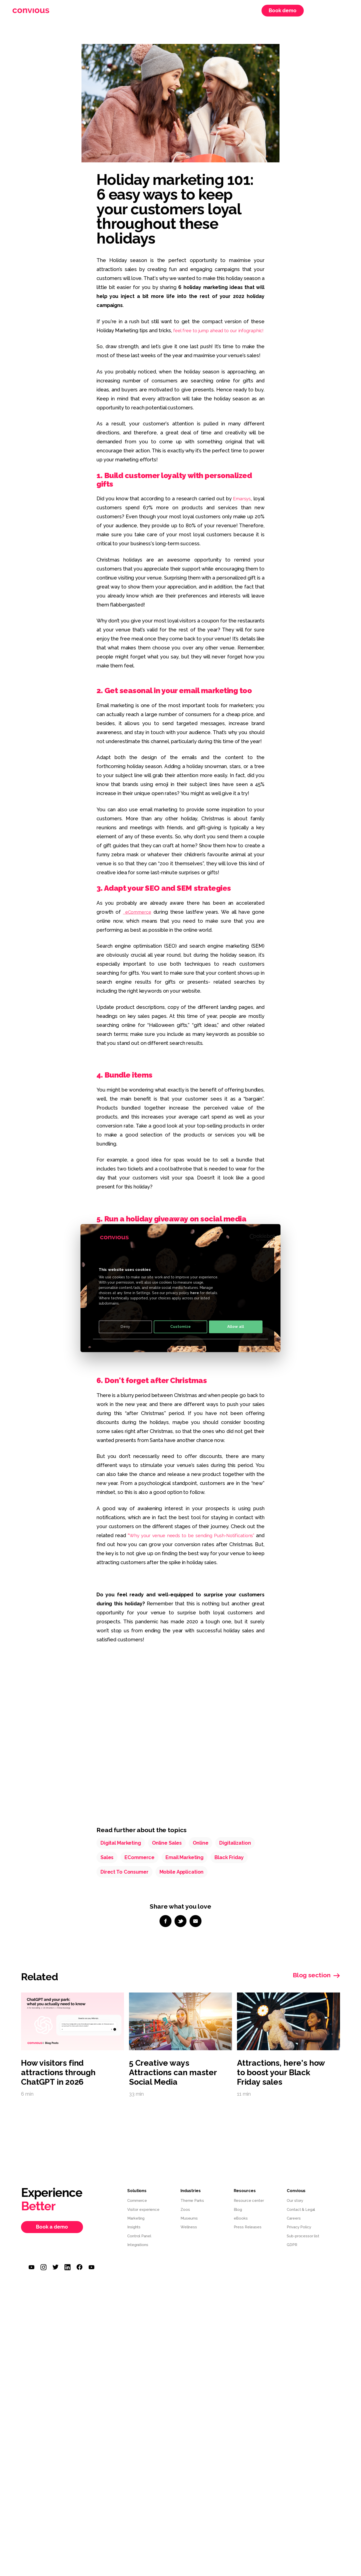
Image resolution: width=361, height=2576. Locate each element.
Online (200, 2082)
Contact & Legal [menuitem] (301, 2448)
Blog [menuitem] (238, 2448)
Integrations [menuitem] (137, 2484)
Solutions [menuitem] (103, 10)
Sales (107, 2096)
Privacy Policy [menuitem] (299, 2466)
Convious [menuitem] (171, 10)
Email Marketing (185, 2096)
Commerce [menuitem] (137, 2439)
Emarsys (241, 508)
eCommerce (137, 921)
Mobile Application (182, 2111)
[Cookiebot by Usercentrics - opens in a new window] (253, 1237)
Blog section (316, 2214)
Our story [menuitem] (295, 2439)
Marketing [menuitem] (135, 2457)
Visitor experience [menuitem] (143, 2448)
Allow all (235, 1326)
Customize (180, 1326)
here (194, 1293)
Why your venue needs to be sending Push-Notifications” (196, 1544)
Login (316, 10)
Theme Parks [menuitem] (192, 2439)
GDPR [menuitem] (292, 2484)
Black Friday (229, 2096)
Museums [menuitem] (189, 2457)
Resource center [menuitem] (249, 2439)
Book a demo (52, 2466)
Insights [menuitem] (133, 2466)
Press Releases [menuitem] (248, 2466)
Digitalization (235, 2082)
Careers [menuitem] (234, 10)
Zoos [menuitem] (185, 2448)
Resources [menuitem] (137, 10)
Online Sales (167, 2082)
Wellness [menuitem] (188, 2466)
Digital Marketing (120, 2082)
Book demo (282, 10)
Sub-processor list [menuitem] (303, 2475)
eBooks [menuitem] (241, 2457)
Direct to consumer (124, 2111)
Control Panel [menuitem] (139, 2475)
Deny (125, 1326)
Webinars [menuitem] (204, 10)
